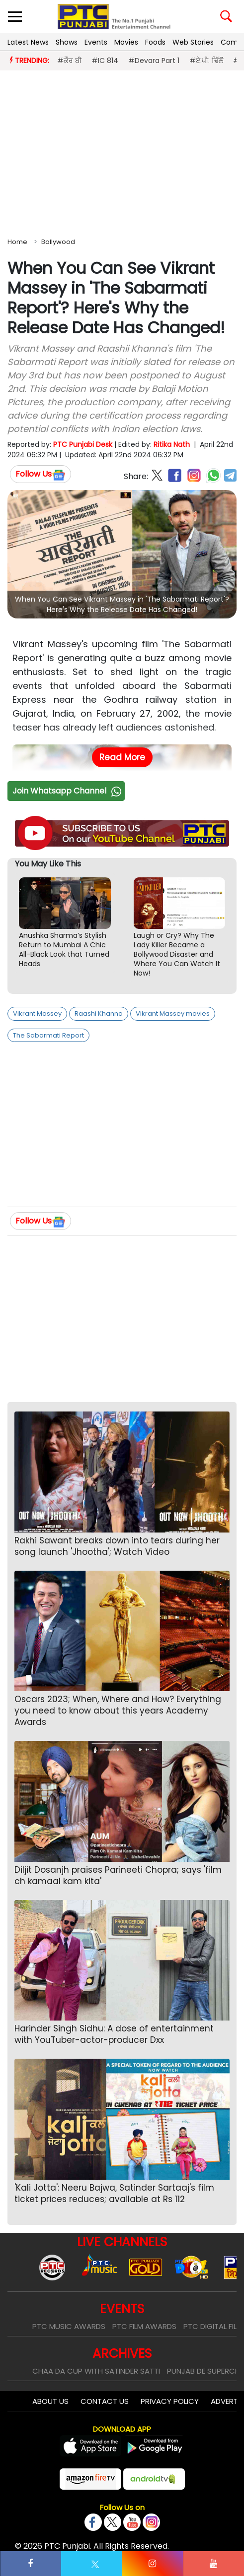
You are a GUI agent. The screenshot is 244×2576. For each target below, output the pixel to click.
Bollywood (58, 241)
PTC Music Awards (68, 2326)
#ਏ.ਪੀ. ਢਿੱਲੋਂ (206, 60)
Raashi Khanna (99, 1013)
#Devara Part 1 (153, 60)
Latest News (28, 42)
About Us (50, 2401)
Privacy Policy (170, 2401)
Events (95, 42)
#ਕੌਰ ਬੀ (69, 60)
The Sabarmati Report (48, 1035)
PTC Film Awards (144, 2326)
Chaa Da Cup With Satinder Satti (96, 2371)
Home (17, 241)
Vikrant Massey (37, 1013)
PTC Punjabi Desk (82, 444)
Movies (126, 42)
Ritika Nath (172, 444)
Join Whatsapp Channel (68, 791)
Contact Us (105, 2401)
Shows (67, 42)
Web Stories (193, 42)
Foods (155, 42)
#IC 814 (104, 60)
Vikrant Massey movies (173, 1013)
